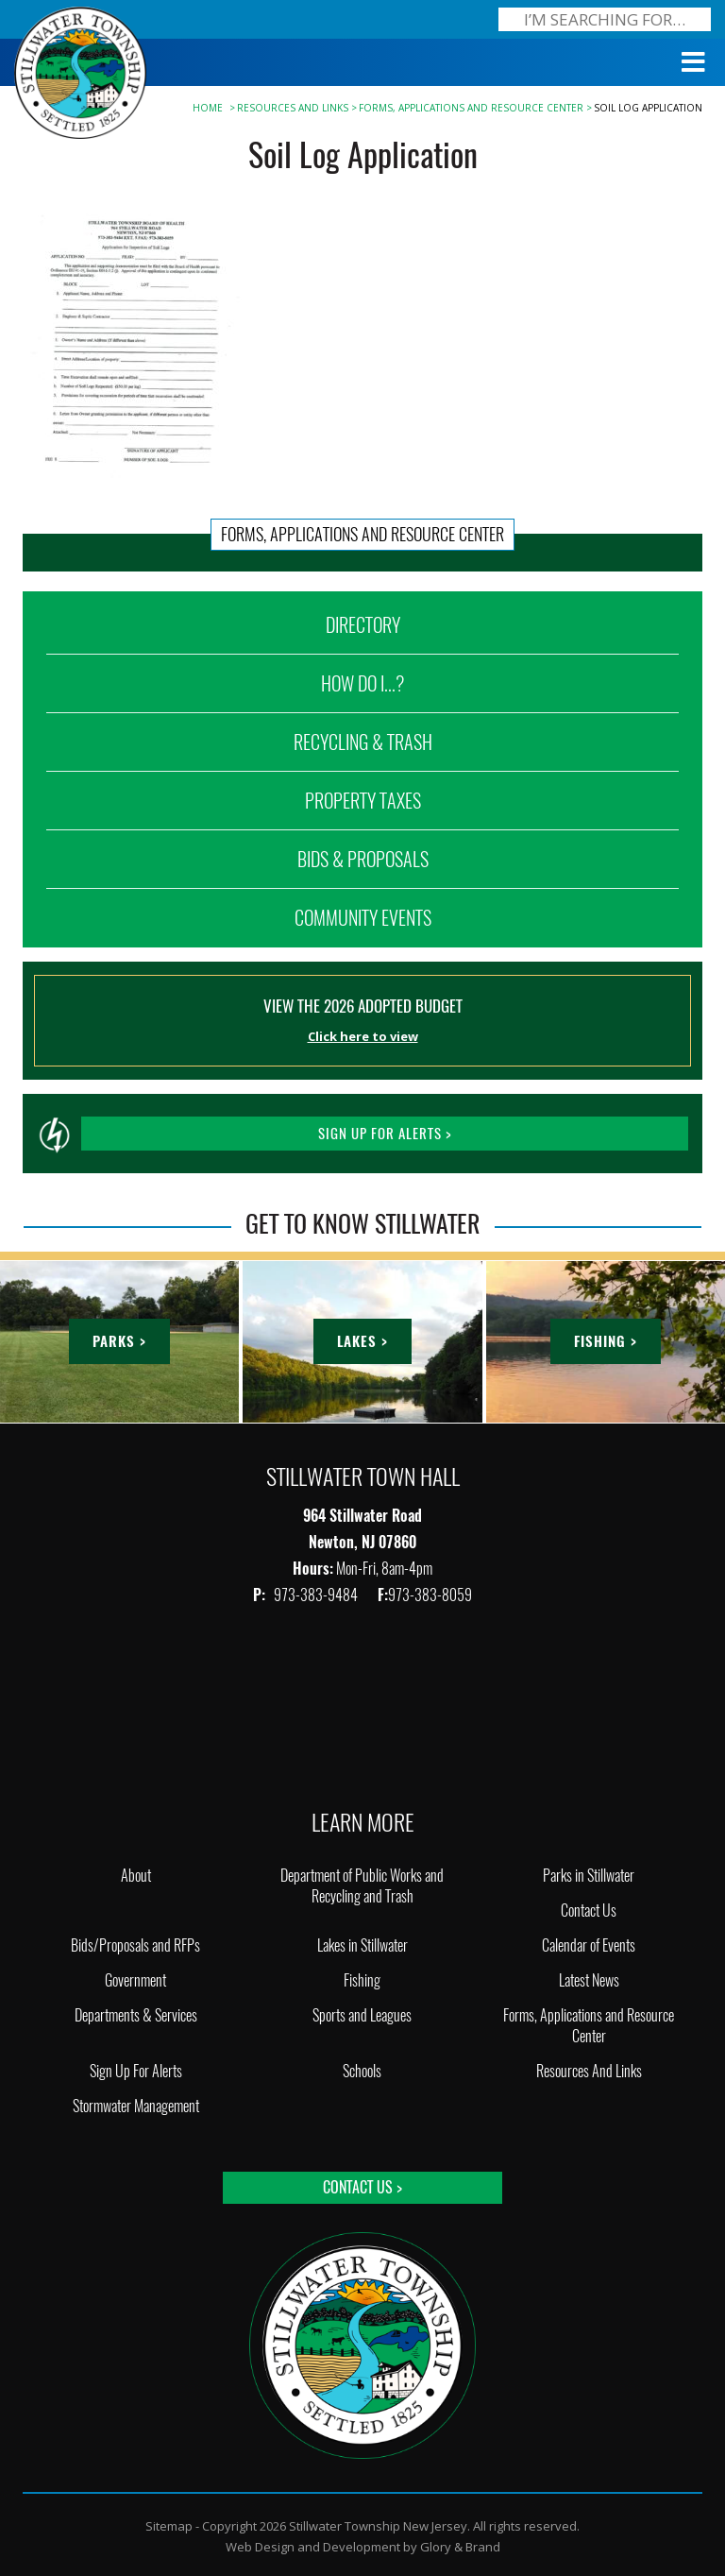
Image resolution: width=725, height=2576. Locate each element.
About (136, 1875)
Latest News (589, 1980)
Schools (362, 2071)
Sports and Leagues (362, 2015)
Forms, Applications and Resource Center (471, 107)
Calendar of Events (588, 1945)
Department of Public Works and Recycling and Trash (362, 1886)
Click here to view (363, 1036)
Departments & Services (136, 2015)
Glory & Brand (460, 2546)
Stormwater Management (136, 2106)
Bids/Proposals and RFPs (135, 1945)
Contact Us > (362, 2187)
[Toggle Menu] (694, 62)
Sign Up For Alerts (136, 2071)
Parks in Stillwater (588, 1875)
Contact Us (588, 1910)
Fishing (362, 1980)
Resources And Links (292, 107)
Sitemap (169, 2525)
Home (208, 107)
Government (135, 1980)
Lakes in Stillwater (362, 1945)
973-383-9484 (317, 1595)
